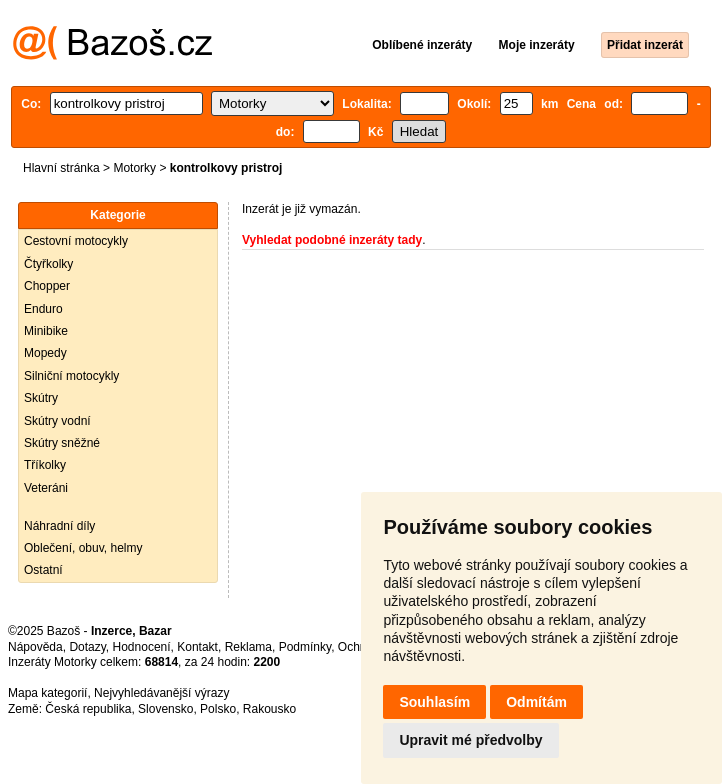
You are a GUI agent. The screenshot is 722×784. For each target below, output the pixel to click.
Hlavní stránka (61, 168)
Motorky (134, 168)
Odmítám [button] (536, 702)
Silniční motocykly (71, 376)
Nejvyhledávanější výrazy (161, 693)
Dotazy (87, 647)
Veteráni (46, 488)
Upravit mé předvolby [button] (470, 740)
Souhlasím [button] (434, 702)
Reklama (248, 647)
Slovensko (165, 709)
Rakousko (269, 709)
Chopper (47, 286)
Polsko (218, 709)
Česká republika (88, 709)
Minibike (46, 331)
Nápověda (35, 647)
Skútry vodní (57, 421)
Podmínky (305, 647)
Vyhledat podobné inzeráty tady (332, 240)
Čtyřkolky (48, 264)
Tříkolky (45, 465)
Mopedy (45, 353)
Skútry (41, 398)
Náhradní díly (59, 526)
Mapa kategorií (47, 693)
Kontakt (197, 647)
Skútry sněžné (62, 443)
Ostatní (43, 570)
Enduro (43, 309)
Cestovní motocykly (76, 241)
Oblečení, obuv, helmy (83, 548)
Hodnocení (142, 647)
